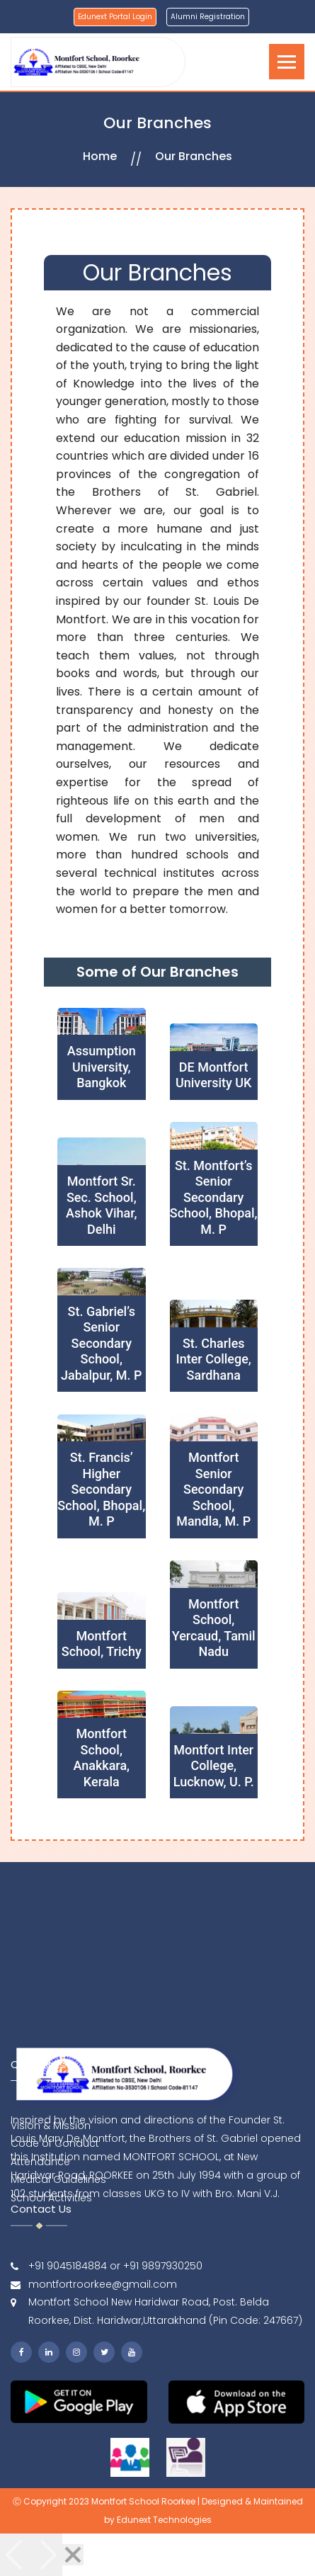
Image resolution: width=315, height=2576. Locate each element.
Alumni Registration (208, 16)
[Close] (73, 2554)
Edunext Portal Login (115, 16)
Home (100, 156)
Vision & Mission (51, 2174)
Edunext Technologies (164, 2520)
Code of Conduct (55, 2193)
